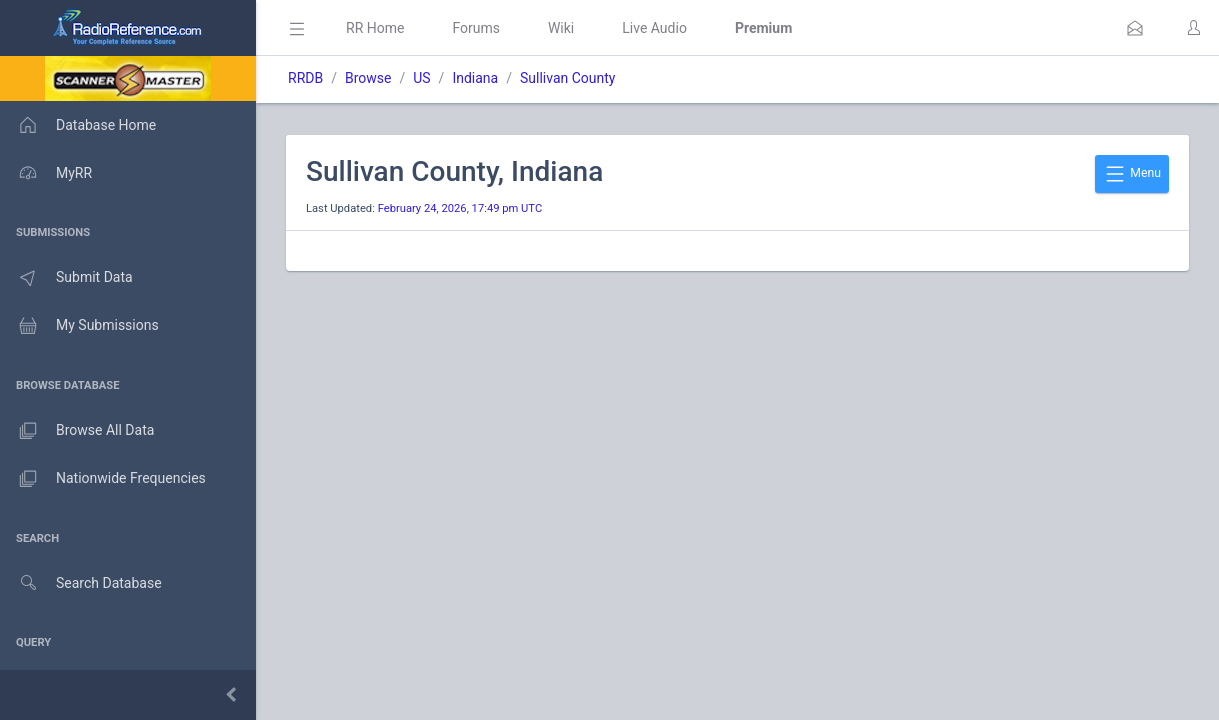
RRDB (305, 78)
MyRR (46, 173)
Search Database (81, 583)
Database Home (78, 125)
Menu (1132, 174)
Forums (476, 28)
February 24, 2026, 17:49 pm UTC (460, 208)
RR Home (375, 28)
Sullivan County (568, 78)
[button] (1135, 28)
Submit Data (66, 278)
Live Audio (654, 28)
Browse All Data (77, 431)
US (421, 78)
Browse (368, 78)
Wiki (561, 28)
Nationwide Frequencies (103, 479)
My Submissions (79, 326)
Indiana (475, 78)
